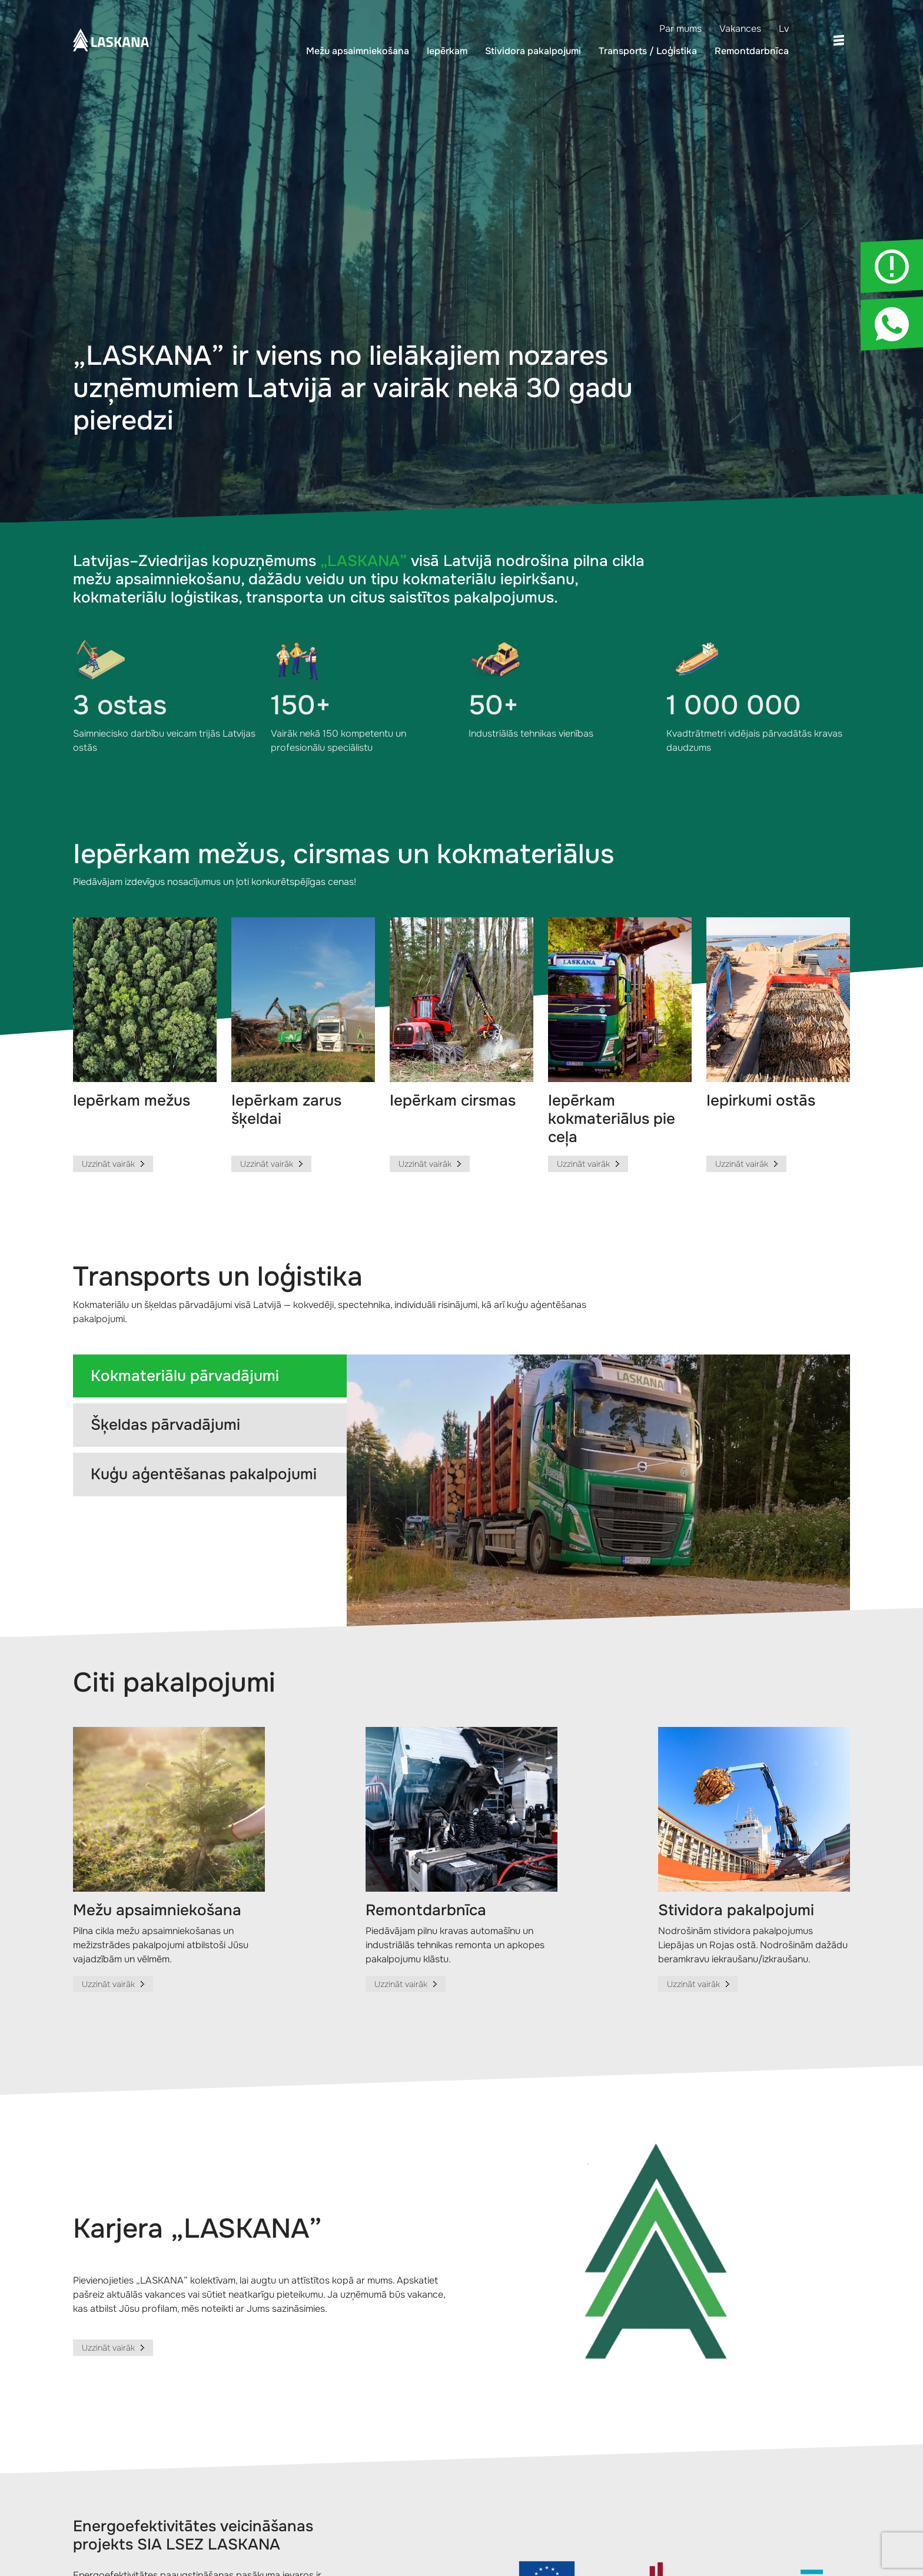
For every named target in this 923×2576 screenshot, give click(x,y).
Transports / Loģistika (648, 51)
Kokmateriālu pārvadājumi (185, 1376)
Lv (784, 28)
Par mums (680, 28)
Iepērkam (447, 51)
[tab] (210, 1376)
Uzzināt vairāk (108, 2347)
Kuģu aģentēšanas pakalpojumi (204, 1474)
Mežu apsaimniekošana (357, 51)
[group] (145, 1045)
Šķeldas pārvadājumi (165, 1425)
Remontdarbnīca (752, 51)
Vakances (740, 28)
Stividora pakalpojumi (533, 51)
